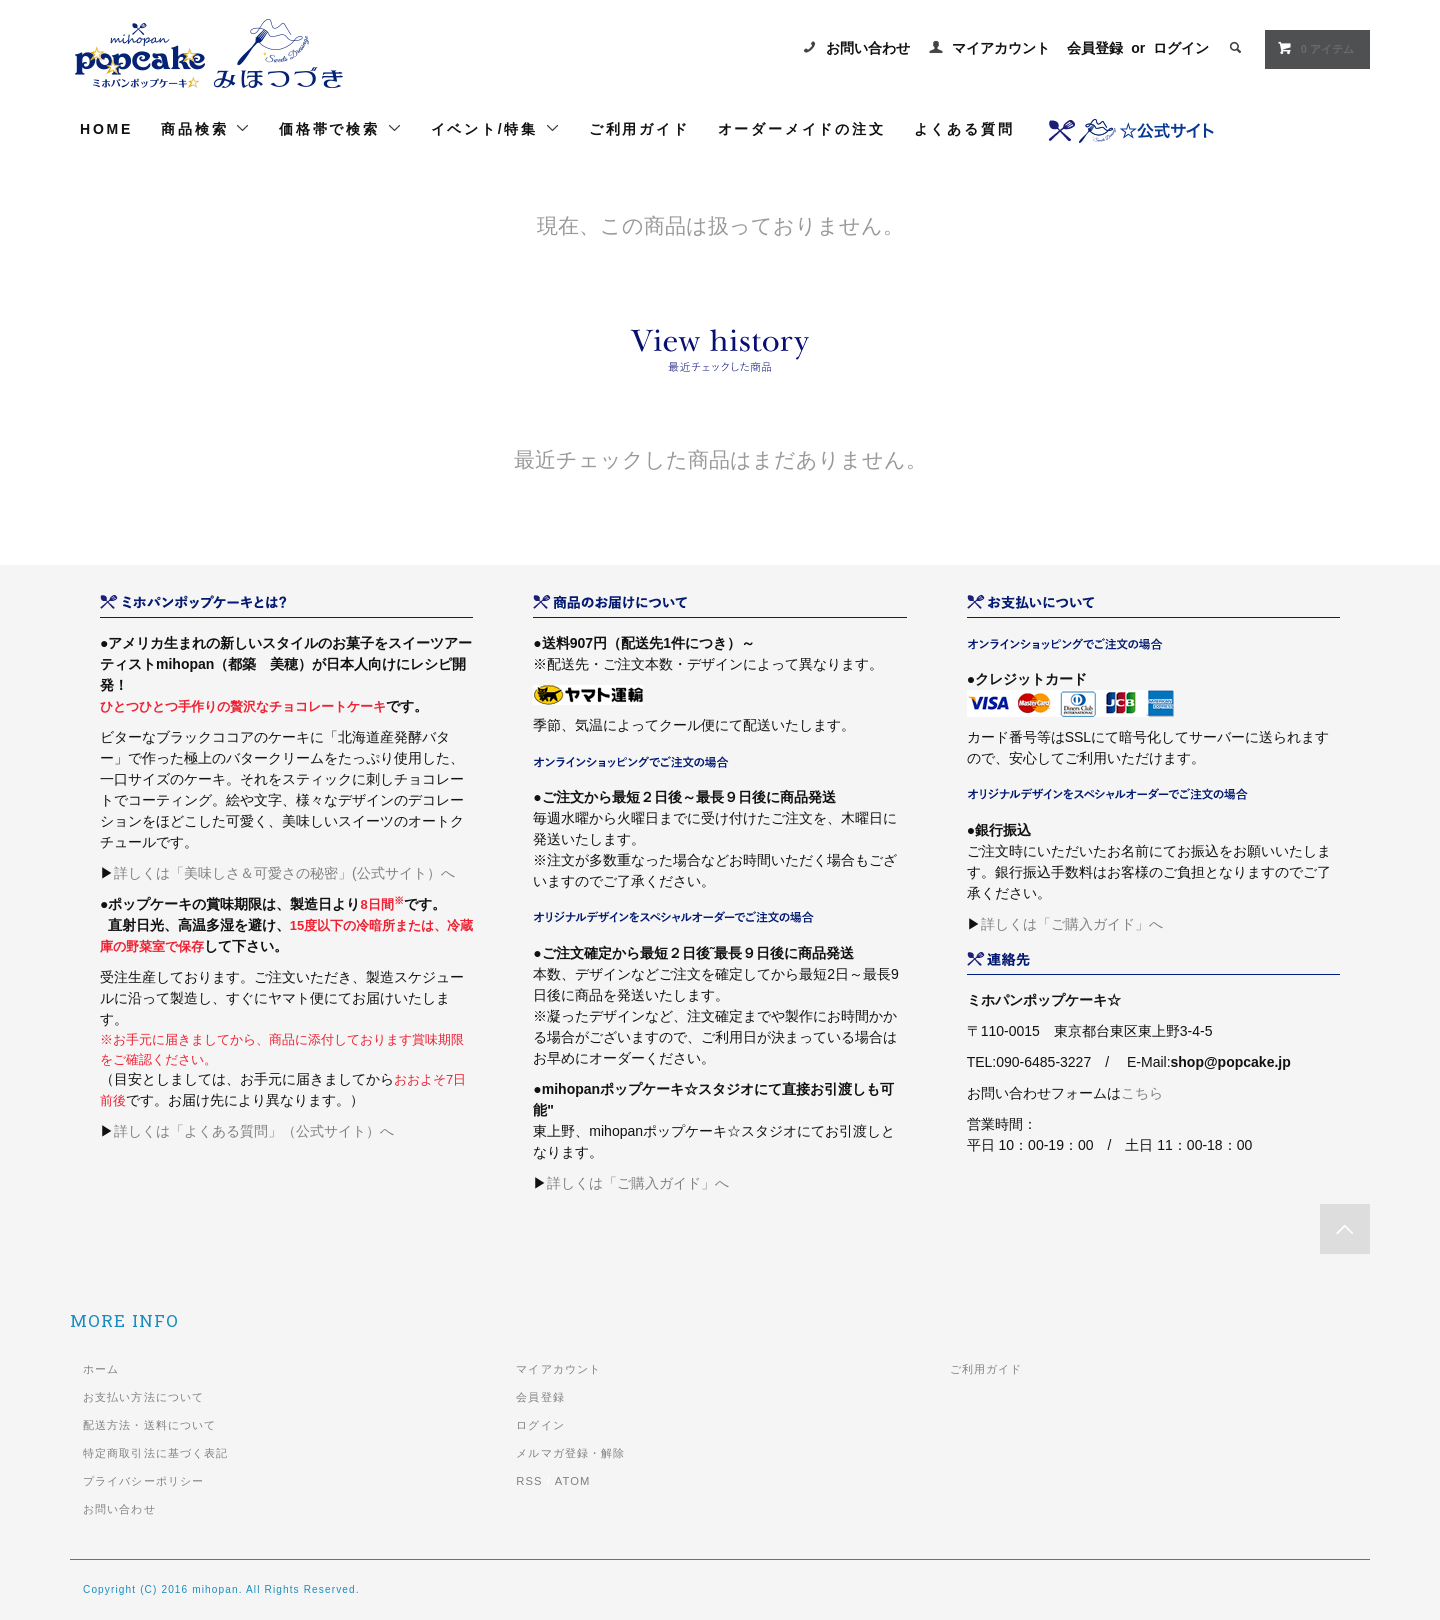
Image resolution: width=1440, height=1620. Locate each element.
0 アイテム (1315, 48)
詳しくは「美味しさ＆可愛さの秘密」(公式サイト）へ (284, 873)
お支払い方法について (143, 1397)
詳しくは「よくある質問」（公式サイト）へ (254, 1131)
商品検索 (206, 128)
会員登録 (1095, 48)
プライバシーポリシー (143, 1481)
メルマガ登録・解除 (570, 1453)
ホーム (101, 1369)
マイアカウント (1001, 48)
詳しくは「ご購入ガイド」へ (638, 1183)
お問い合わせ (868, 48)
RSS (529, 1481)
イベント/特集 (496, 128)
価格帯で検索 (341, 128)
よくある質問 (964, 129)
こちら (1142, 1093)
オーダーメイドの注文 (802, 129)
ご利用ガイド (639, 129)
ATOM (573, 1481)
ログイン (1181, 48)
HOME (106, 129)
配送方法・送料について (149, 1425)
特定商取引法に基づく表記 (155, 1453)
